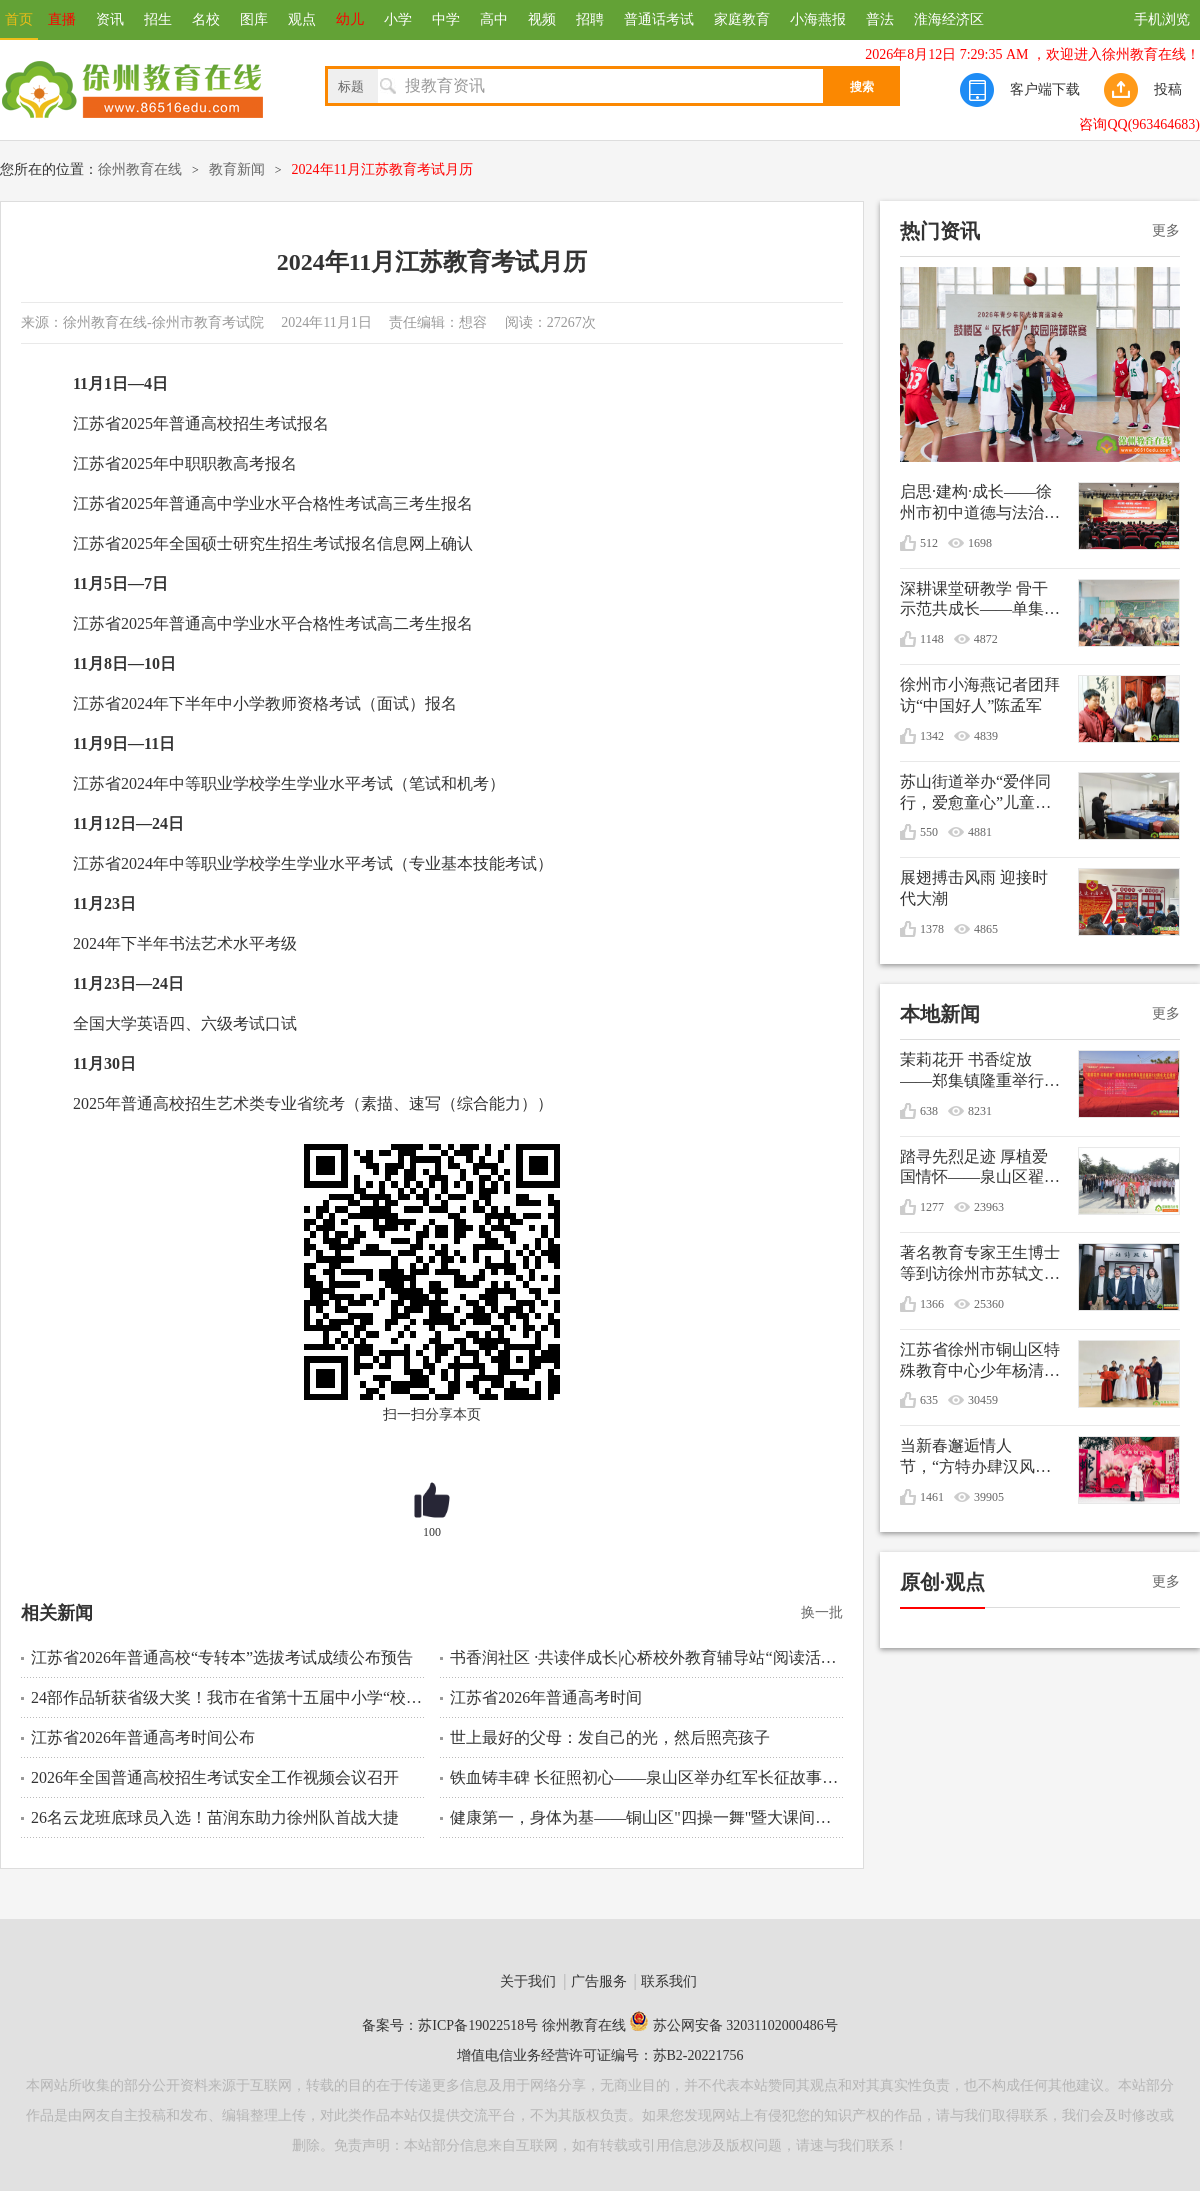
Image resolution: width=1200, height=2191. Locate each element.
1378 (932, 929)
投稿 (1168, 89)
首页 (19, 19)
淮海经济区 (949, 19)
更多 (1166, 230)
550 (929, 832)
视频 (542, 19)
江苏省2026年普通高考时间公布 (143, 1737)
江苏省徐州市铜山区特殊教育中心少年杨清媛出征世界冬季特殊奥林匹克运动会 (980, 1361)
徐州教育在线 (140, 169)
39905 (989, 1497)
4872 (986, 639)
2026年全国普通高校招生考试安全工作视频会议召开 (215, 1777)
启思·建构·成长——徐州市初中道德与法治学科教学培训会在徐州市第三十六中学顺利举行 (980, 503)
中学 (446, 19)
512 (929, 543)
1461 (932, 1497)
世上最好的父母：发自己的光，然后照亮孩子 (610, 1737)
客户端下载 (1045, 89)
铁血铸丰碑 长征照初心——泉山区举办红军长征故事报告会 (646, 1777)
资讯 (110, 19)
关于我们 (528, 1981)
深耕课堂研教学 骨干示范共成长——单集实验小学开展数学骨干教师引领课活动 (980, 600)
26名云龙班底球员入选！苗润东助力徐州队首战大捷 (215, 1817)
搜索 (862, 87)
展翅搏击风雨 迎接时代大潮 (974, 888)
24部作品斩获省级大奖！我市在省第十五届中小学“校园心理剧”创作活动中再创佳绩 (227, 1697)
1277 (932, 1207)
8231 (980, 1111)
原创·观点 (942, 1582)
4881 (980, 832)
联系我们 (669, 1981)
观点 (302, 19)
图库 (254, 19)
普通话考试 (659, 19)
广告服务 (599, 1981)
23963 (989, 1207)
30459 (983, 1400)
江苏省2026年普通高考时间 (546, 1697)
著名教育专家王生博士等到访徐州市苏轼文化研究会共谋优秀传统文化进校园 (980, 1264)
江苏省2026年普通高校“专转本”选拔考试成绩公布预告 (222, 1657)
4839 (986, 736)
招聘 (590, 19)
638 (929, 1111)
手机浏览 (1162, 19)
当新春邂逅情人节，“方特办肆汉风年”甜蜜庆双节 (967, 1457)
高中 (494, 19)
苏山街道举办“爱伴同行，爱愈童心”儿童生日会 (975, 793)
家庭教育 (742, 19)
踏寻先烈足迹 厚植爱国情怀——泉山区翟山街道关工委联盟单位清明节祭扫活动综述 (980, 1168)
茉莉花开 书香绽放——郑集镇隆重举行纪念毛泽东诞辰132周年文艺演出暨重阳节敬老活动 (980, 1071)
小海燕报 (818, 19)
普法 (880, 19)
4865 (986, 929)
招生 (158, 19)
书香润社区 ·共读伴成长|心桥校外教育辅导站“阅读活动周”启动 (646, 1657)
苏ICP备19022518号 (478, 2025)
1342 (932, 736)
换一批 (822, 1612)
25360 (989, 1304)
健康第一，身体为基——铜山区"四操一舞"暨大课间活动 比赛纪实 (646, 1817)
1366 (932, 1304)
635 (929, 1400)
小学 (398, 19)
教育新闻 (237, 169)
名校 (206, 19)
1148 (932, 639)
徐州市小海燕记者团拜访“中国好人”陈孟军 (980, 695)
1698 (980, 543)
